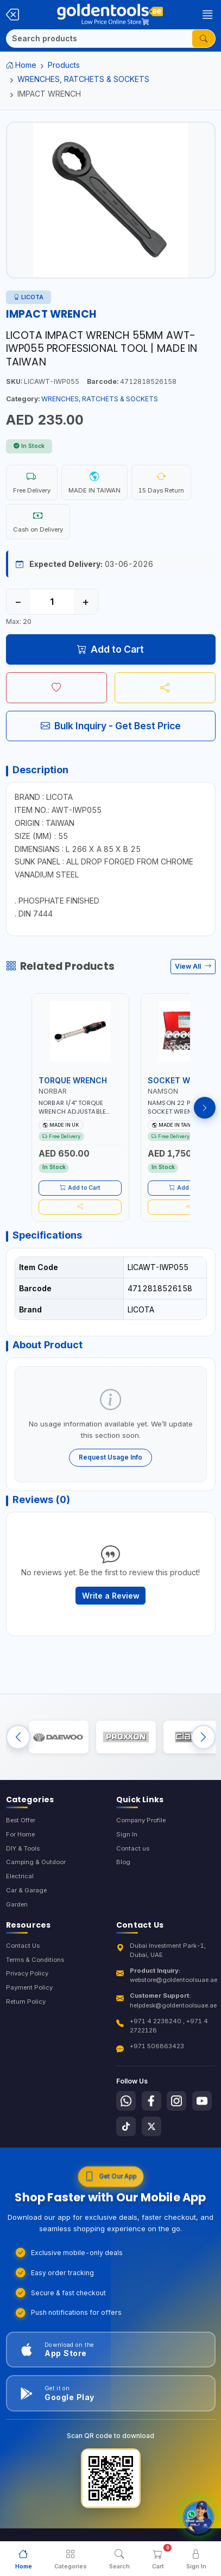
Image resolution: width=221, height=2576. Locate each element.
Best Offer (20, 1820)
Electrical (20, 1876)
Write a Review (111, 1595)
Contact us (132, 1848)
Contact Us (23, 1945)
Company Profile (141, 1820)
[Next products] (205, 1108)
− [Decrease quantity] (18, 601)
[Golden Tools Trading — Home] (109, 15)
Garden (17, 1904)
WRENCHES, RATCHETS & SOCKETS (83, 79)
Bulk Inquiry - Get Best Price (111, 725)
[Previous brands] (18, 1737)
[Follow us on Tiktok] (126, 2126)
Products (64, 65)
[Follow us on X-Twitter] (151, 2126)
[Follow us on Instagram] (176, 2101)
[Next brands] (203, 1737)
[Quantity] (52, 601)
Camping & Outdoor (36, 1862)
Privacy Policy (27, 1973)
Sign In (126, 1834)
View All (193, 966)
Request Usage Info (110, 1457)
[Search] (99, 38)
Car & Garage (26, 1890)
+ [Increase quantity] (85, 601)
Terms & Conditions (35, 1959)
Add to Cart (110, 649)
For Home (20, 1834)
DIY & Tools (23, 1848)
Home (21, 65)
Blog (123, 1862)
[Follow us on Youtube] (202, 2101)
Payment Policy (29, 1987)
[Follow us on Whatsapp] (126, 2101)
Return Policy (26, 2001)
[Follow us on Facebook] (151, 2101)
